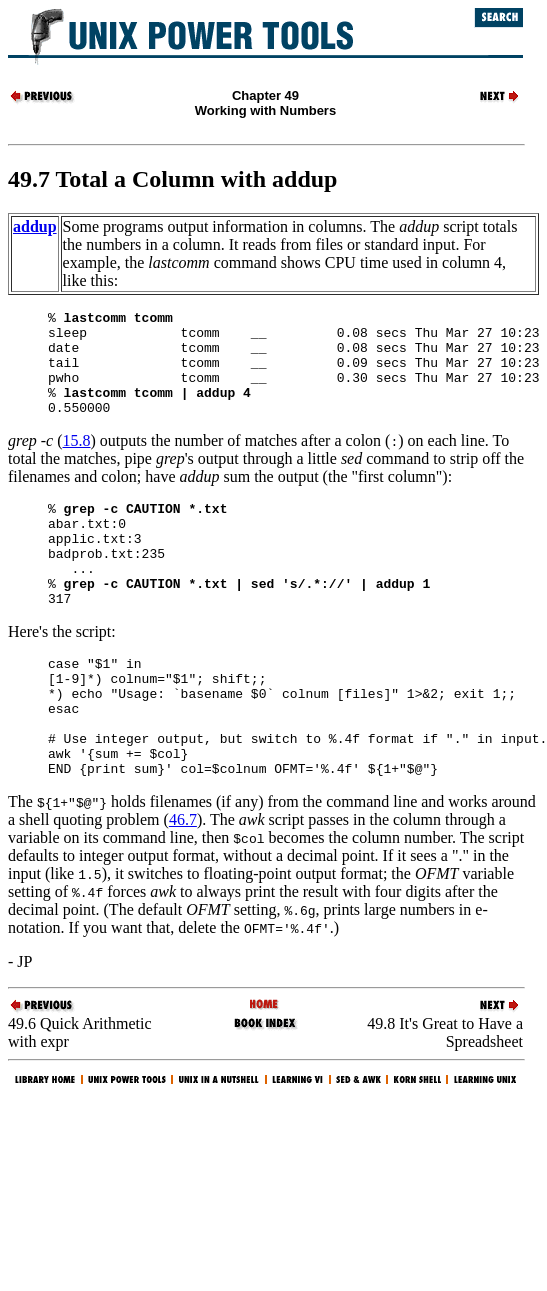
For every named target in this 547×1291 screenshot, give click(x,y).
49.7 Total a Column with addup (172, 179)
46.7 (183, 885)
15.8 (77, 461)
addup (35, 226)
